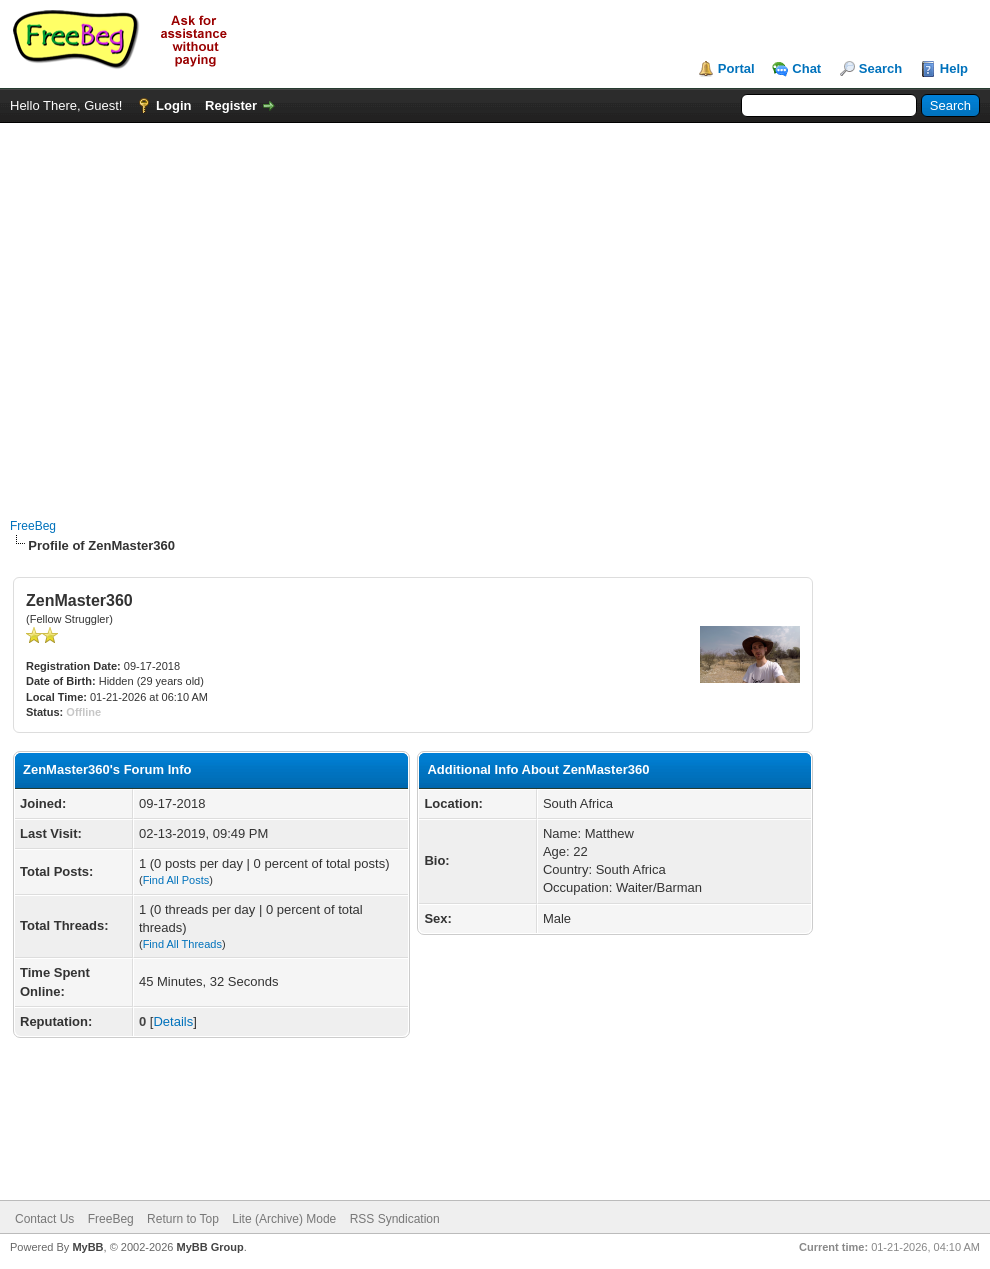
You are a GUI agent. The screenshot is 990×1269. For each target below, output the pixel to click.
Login (173, 105)
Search (880, 68)
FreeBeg (33, 526)
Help (954, 68)
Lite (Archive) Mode (284, 1219)
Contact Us (44, 1219)
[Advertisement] (187, 310)
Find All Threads (182, 944)
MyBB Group (209, 1247)
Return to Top (183, 1219)
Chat (806, 68)
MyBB (87, 1247)
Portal (736, 68)
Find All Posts (176, 880)
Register (231, 105)
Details (173, 1021)
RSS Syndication (395, 1219)
